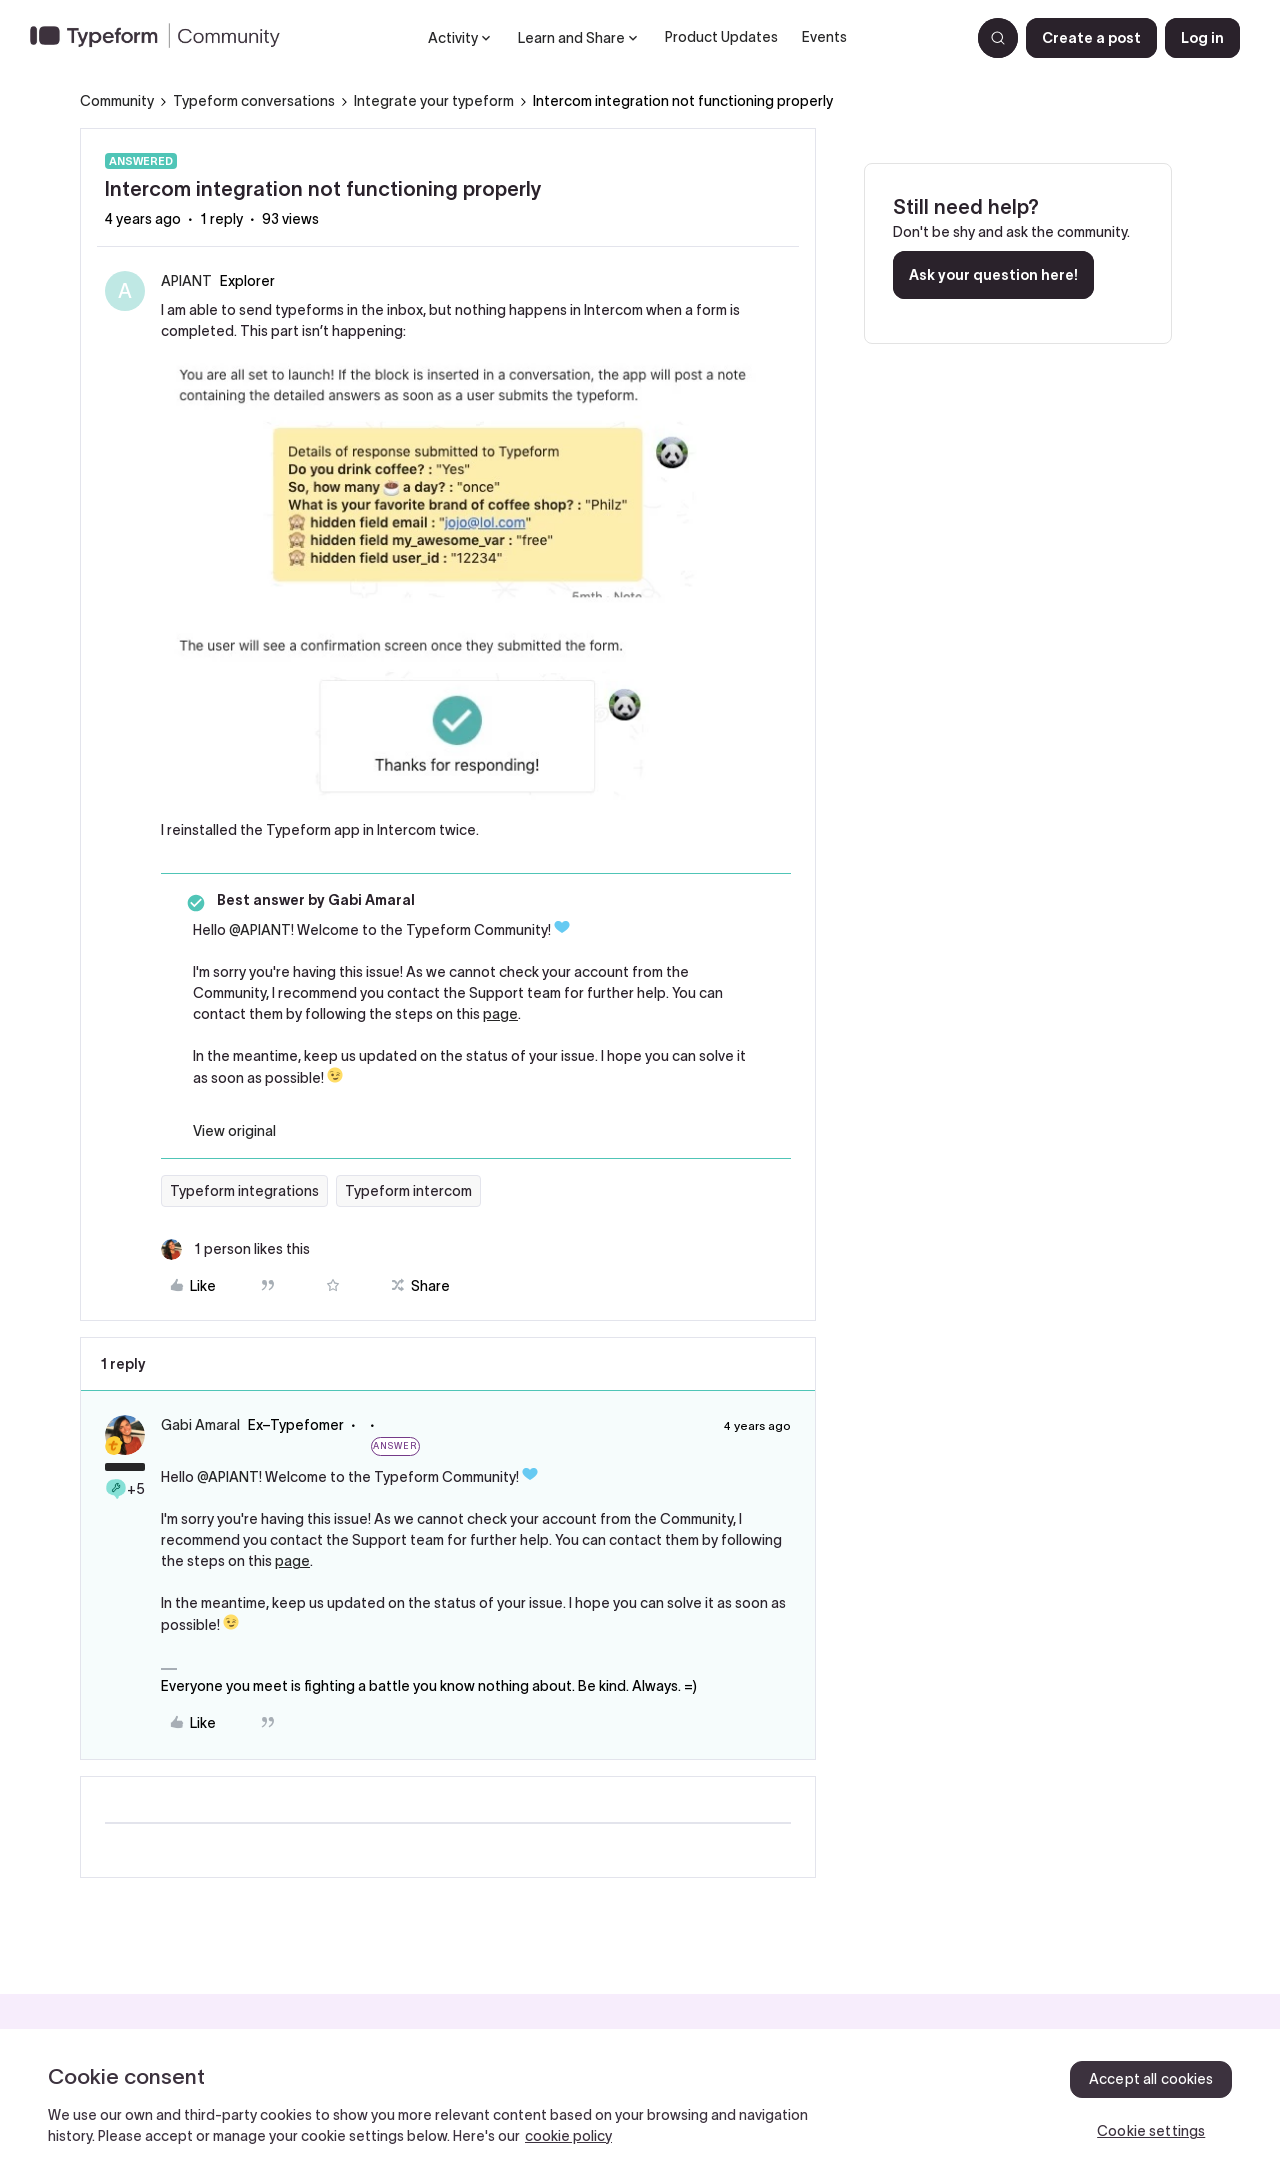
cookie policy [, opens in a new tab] (568, 2136)
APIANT (186, 281)
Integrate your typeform (434, 101)
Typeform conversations (254, 101)
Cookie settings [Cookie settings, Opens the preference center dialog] (1151, 2131)
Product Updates (721, 37)
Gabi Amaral (200, 1425)
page (500, 1014)
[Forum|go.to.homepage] (163, 38)
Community (117, 101)
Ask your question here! (993, 275)
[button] (1091, 38)
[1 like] (235, 1249)
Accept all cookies (1151, 2079)
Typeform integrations (244, 1191)
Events (824, 37)
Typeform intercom (408, 1191)
